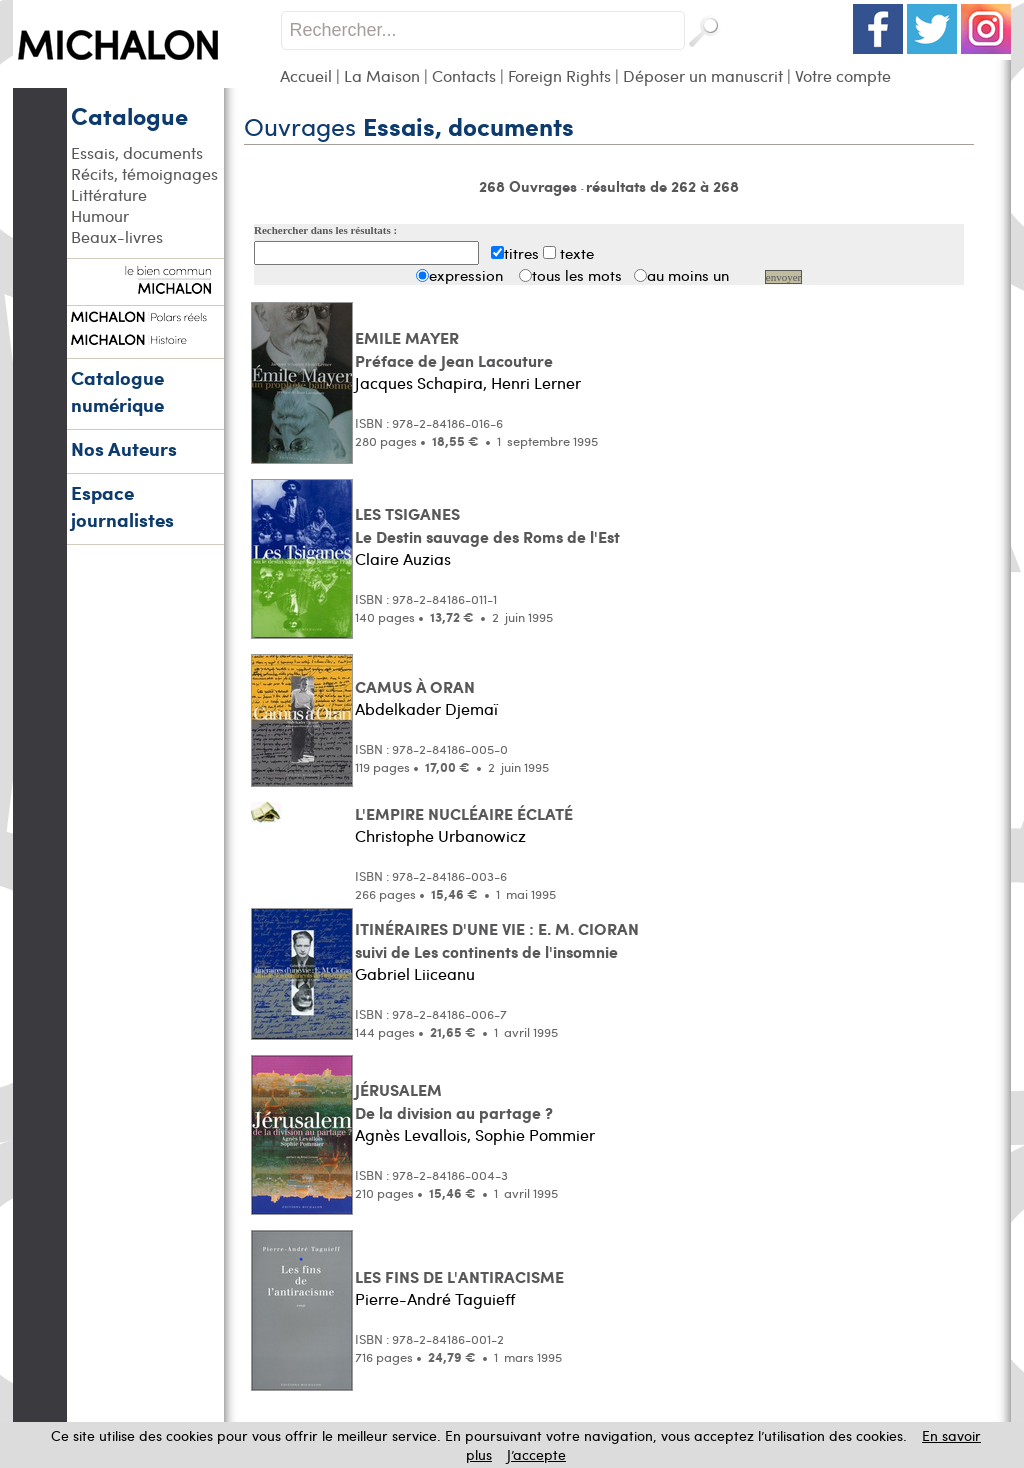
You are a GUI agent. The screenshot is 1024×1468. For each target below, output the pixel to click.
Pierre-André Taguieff (435, 1298)
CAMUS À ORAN (415, 686)
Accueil (306, 75)
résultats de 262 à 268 (662, 186)
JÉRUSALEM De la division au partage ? (454, 1101)
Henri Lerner (536, 382)
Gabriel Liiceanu (415, 973)
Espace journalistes (122, 506)
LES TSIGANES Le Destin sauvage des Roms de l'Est (487, 525)
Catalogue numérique (117, 391)
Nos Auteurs (124, 448)
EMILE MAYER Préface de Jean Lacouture (454, 349)
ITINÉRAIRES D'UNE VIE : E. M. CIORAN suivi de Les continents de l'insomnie (497, 940)
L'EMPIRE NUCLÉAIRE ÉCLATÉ (464, 813)
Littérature (109, 194)
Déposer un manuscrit (703, 75)
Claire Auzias (403, 558)
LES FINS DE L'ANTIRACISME (459, 1276)
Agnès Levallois (411, 1134)
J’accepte (536, 1454)
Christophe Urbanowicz (440, 835)
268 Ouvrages (530, 186)
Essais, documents (137, 152)
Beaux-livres (117, 236)
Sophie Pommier (535, 1134)
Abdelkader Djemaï (426, 708)
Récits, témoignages (144, 173)
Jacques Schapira (419, 382)
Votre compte (843, 75)
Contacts (464, 75)
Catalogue (129, 115)
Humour (100, 215)
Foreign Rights (559, 75)
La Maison (382, 75)
